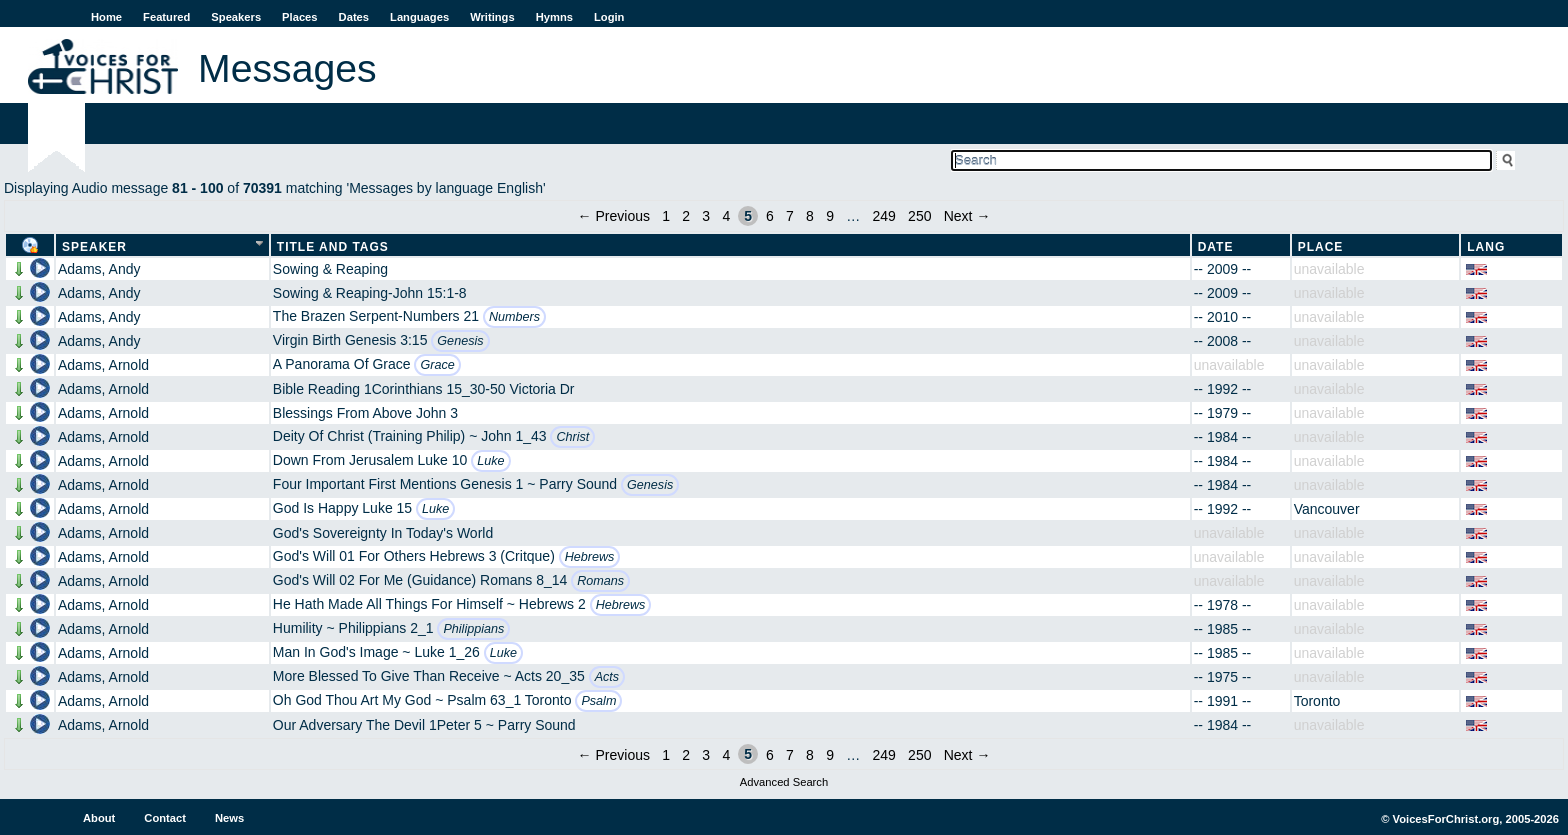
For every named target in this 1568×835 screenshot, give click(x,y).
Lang (1486, 247)
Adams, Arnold (103, 365)
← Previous (614, 216)
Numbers (514, 317)
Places (299, 17)
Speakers (236, 17)
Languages (419, 17)
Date (1216, 247)
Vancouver (1327, 509)
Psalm (598, 701)
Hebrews (590, 557)
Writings (492, 17)
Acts (607, 677)
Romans (600, 581)
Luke (490, 461)
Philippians (473, 629)
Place (1321, 247)
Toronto (1317, 701)
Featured (166, 17)
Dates (354, 17)
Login (609, 17)
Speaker (94, 247)
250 (919, 216)
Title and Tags (333, 247)
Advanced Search (784, 782)
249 (883, 216)
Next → (967, 216)
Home (106, 17)
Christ (572, 437)
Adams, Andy (99, 269)
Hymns (554, 17)
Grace (437, 365)
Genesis (460, 341)
